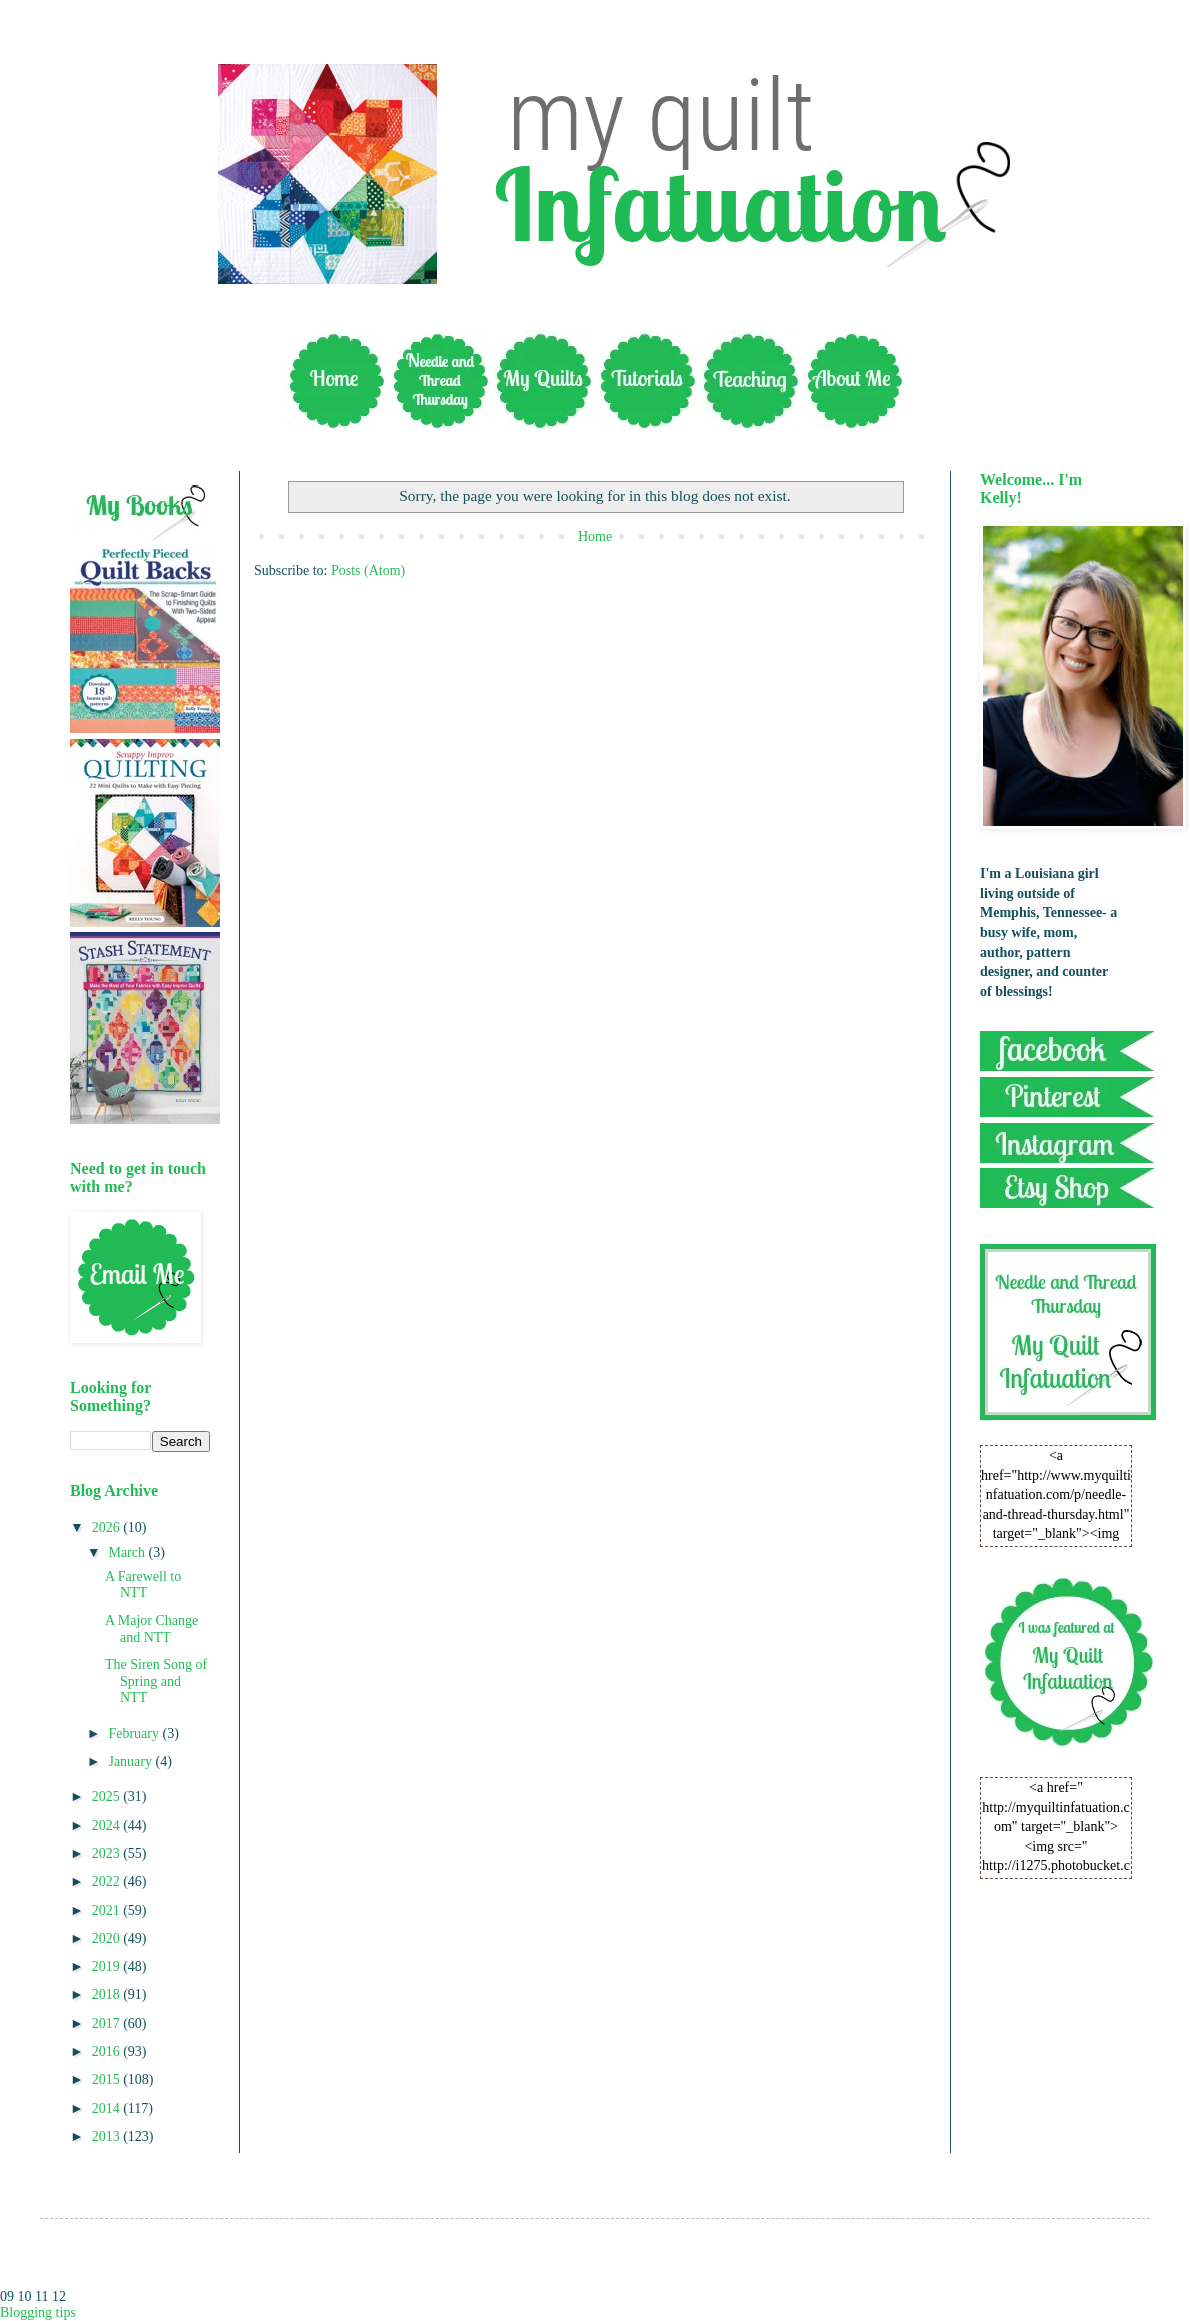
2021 (108, 1910)
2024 (108, 1825)
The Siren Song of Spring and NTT (156, 1681)
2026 (108, 1527)
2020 (108, 1938)
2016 (108, 2051)
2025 (108, 1796)
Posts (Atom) (368, 570)
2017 (108, 2023)
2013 (108, 2136)
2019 (108, 1966)
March (128, 1552)
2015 (108, 2079)
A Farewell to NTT (143, 1585)
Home (595, 536)
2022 (108, 1881)
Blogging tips (38, 2312)
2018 (108, 1994)
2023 (108, 1853)
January (131, 1761)
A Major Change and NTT (151, 1629)
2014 (108, 2108)
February (135, 1733)
